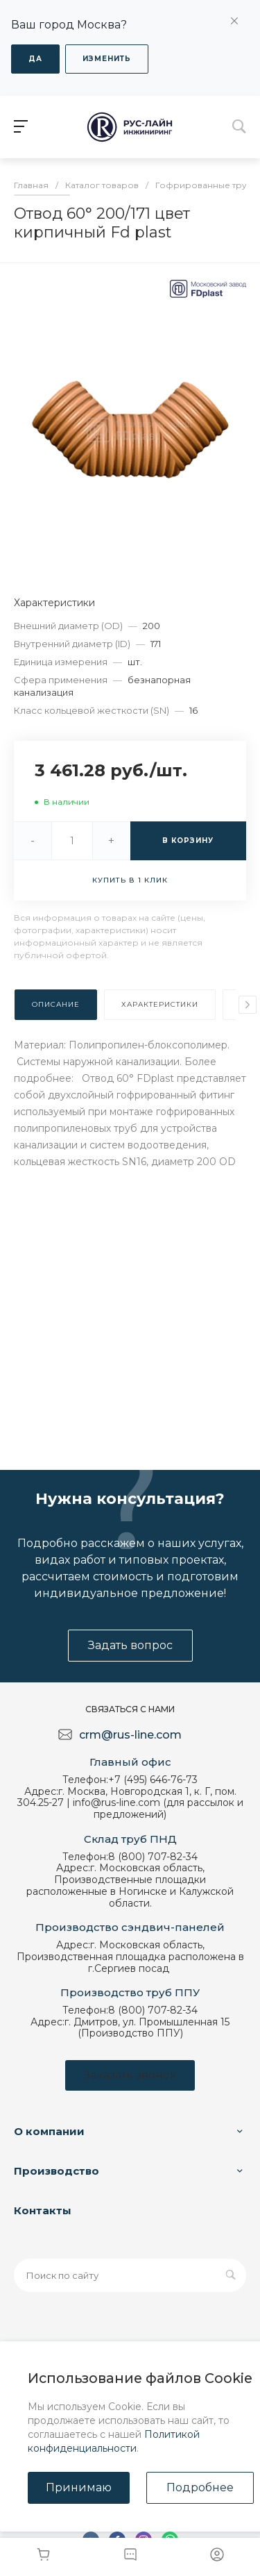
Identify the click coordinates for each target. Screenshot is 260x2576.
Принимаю (79, 2487)
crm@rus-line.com (130, 1734)
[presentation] (248, 1005)
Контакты (42, 2210)
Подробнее (200, 2487)
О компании (49, 2131)
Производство (56, 2170)
